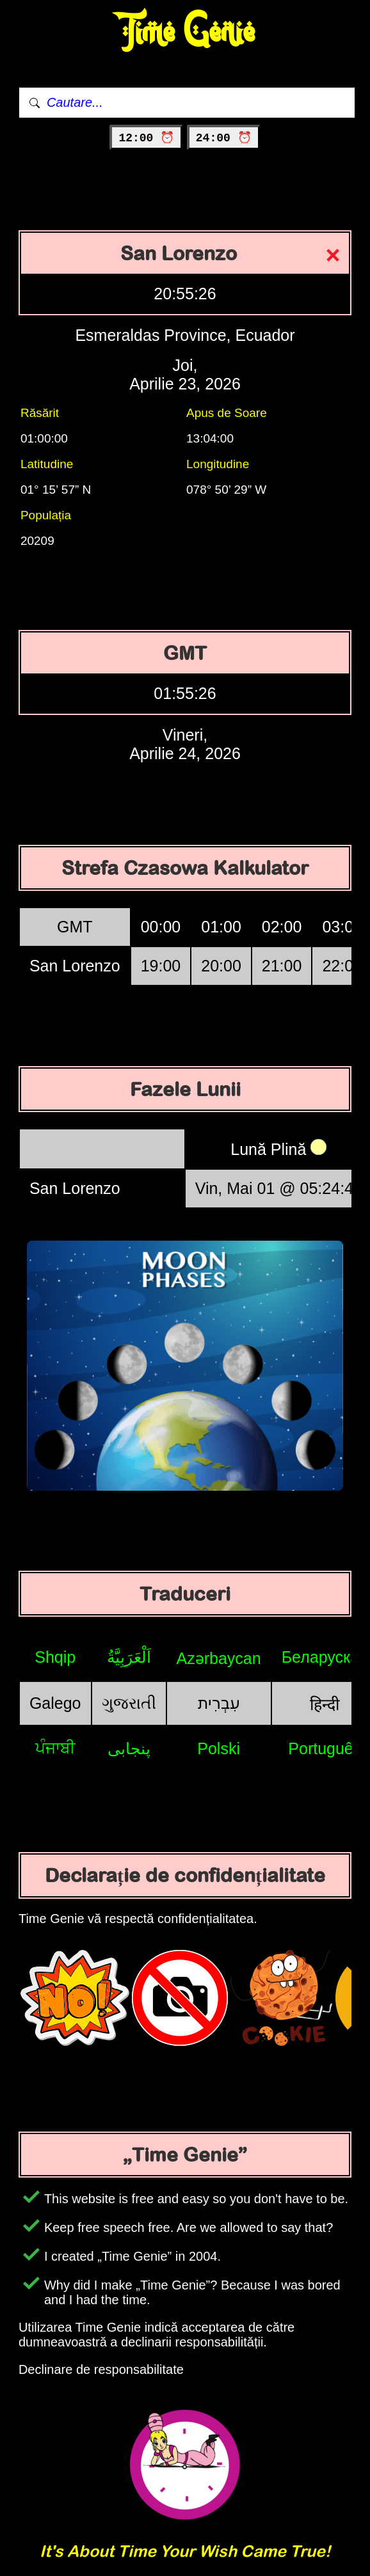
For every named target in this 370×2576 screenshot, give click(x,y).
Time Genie (185, 32)
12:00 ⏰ (146, 138)
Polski (218, 1748)
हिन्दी (324, 1704)
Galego (55, 1703)
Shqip (55, 1657)
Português (324, 1748)
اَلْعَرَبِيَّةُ (129, 1657)
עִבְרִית (219, 1703)
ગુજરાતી (129, 1703)
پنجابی (129, 1748)
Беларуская (325, 1657)
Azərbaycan (219, 1658)
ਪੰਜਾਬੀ (55, 1748)
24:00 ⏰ (224, 138)
